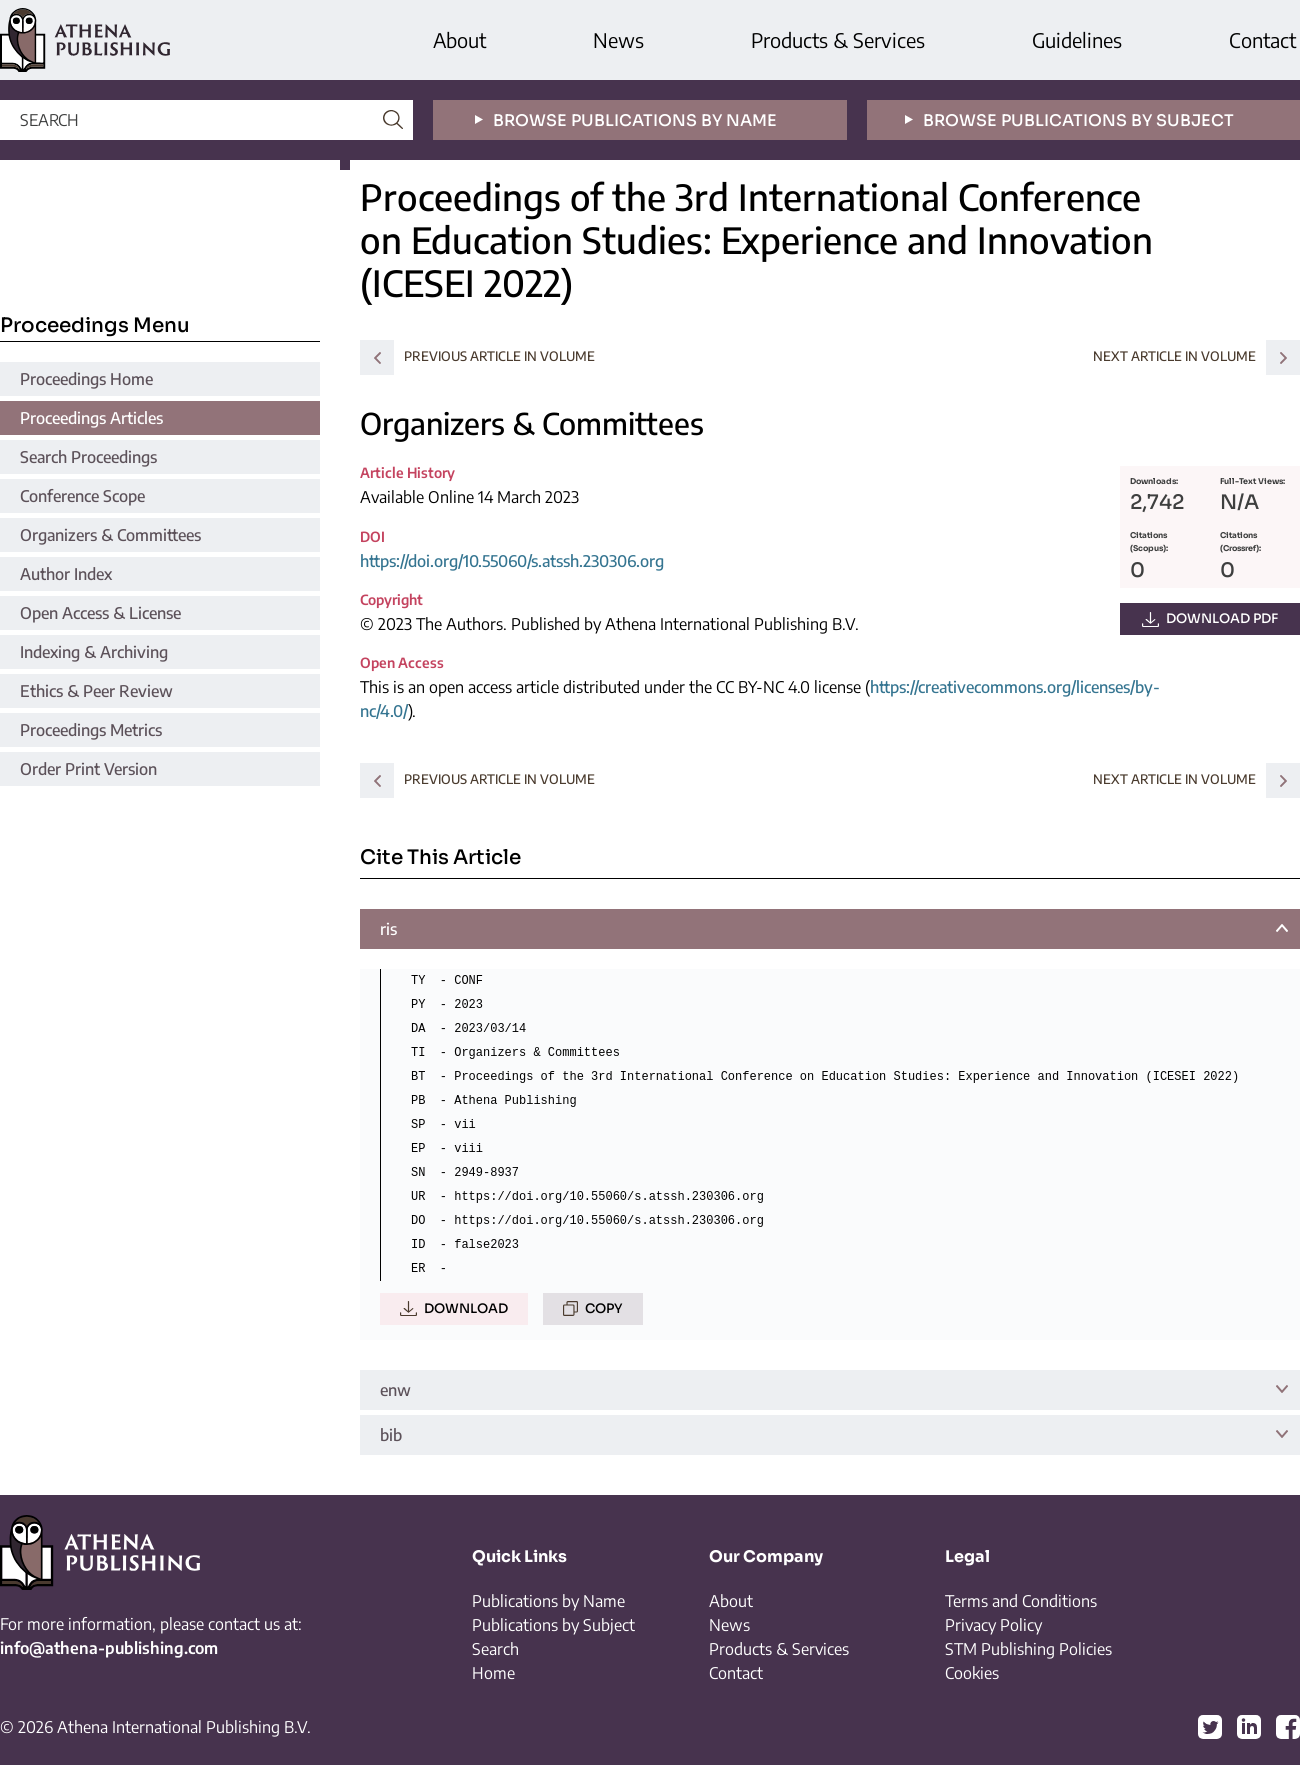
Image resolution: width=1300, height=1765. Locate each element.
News (618, 39)
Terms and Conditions (1021, 1601)
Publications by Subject (553, 1625)
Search (495, 1649)
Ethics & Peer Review (96, 691)
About (459, 39)
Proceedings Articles (91, 418)
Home (493, 1673)
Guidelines (1077, 39)
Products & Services (838, 39)
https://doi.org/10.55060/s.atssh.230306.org (512, 561)
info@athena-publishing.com (109, 1648)
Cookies (972, 1673)
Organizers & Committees (110, 535)
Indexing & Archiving (94, 652)
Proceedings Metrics (91, 730)
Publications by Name (548, 1601)
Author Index (66, 574)
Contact (1262, 39)
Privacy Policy (993, 1625)
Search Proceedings (88, 457)
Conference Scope (82, 496)
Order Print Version (88, 769)
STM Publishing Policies (1028, 1649)
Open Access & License (100, 613)
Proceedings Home (86, 379)
